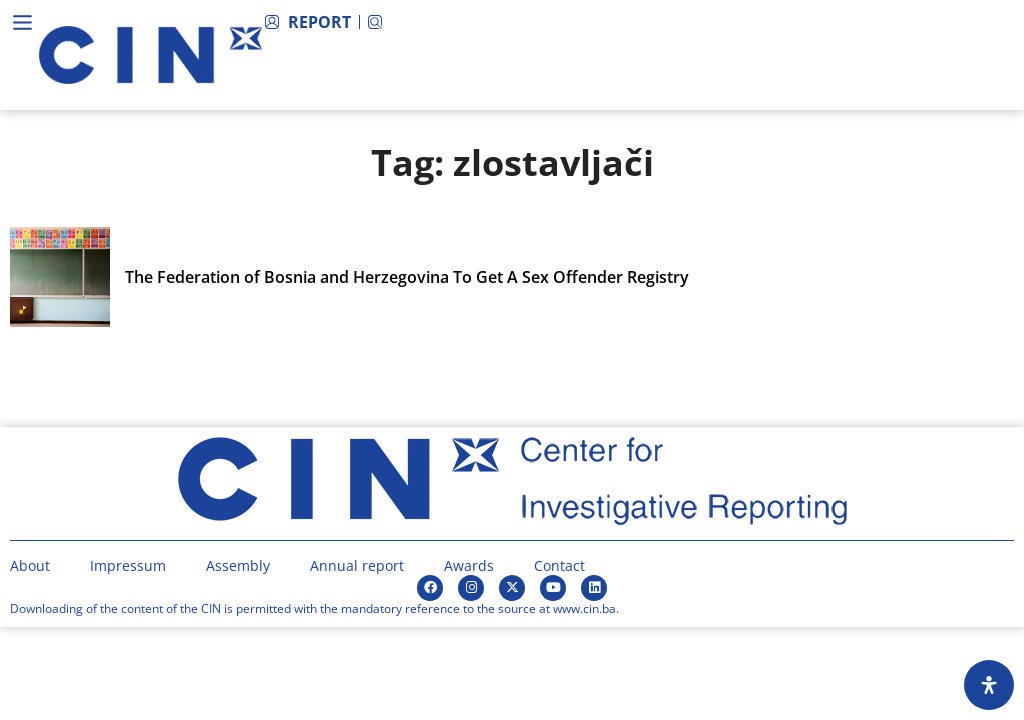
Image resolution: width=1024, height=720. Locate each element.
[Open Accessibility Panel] (989, 685)
